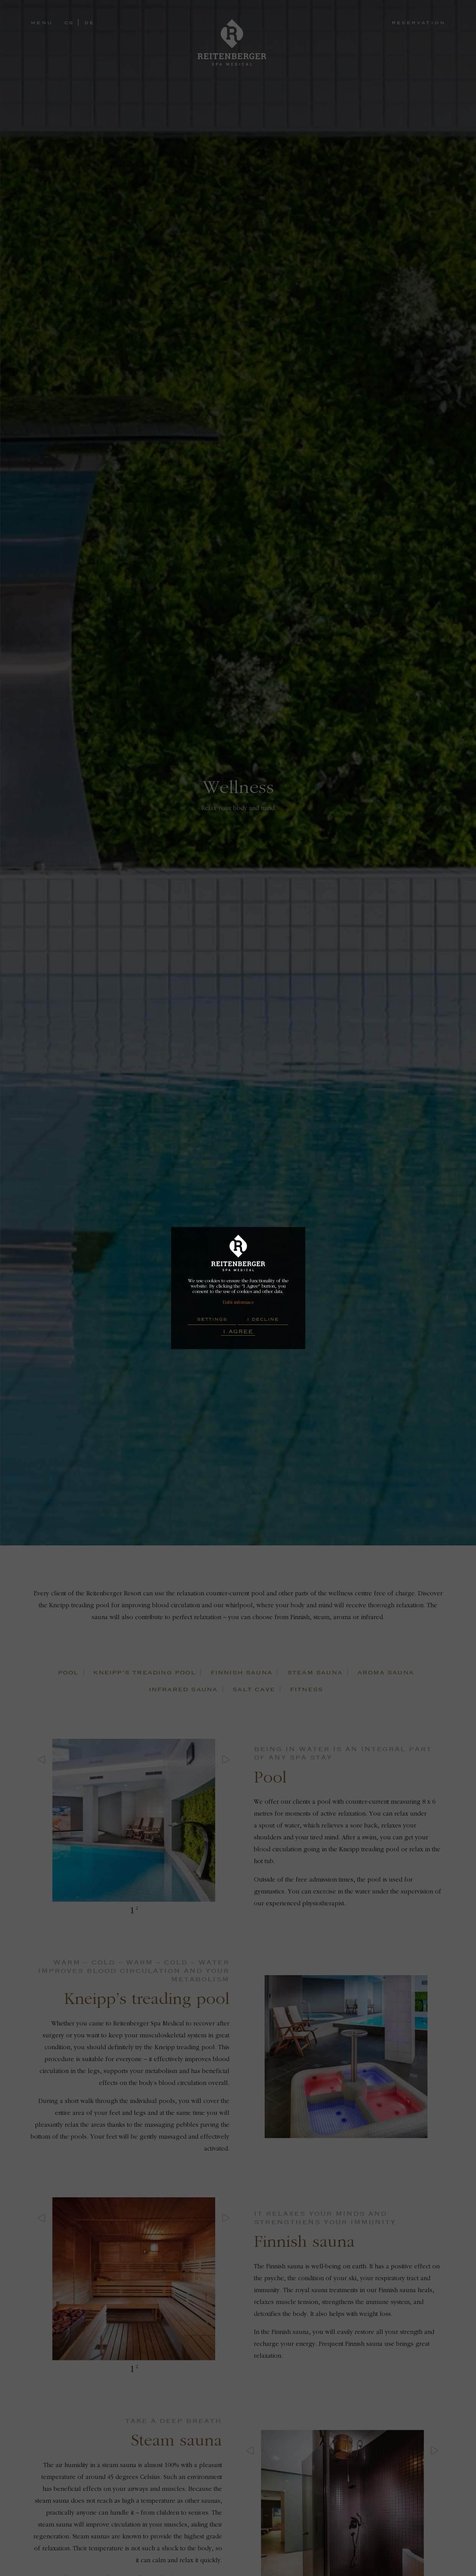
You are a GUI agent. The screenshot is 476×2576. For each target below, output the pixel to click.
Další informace (238, 1302)
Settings (212, 1319)
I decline (263, 1319)
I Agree (238, 1331)
